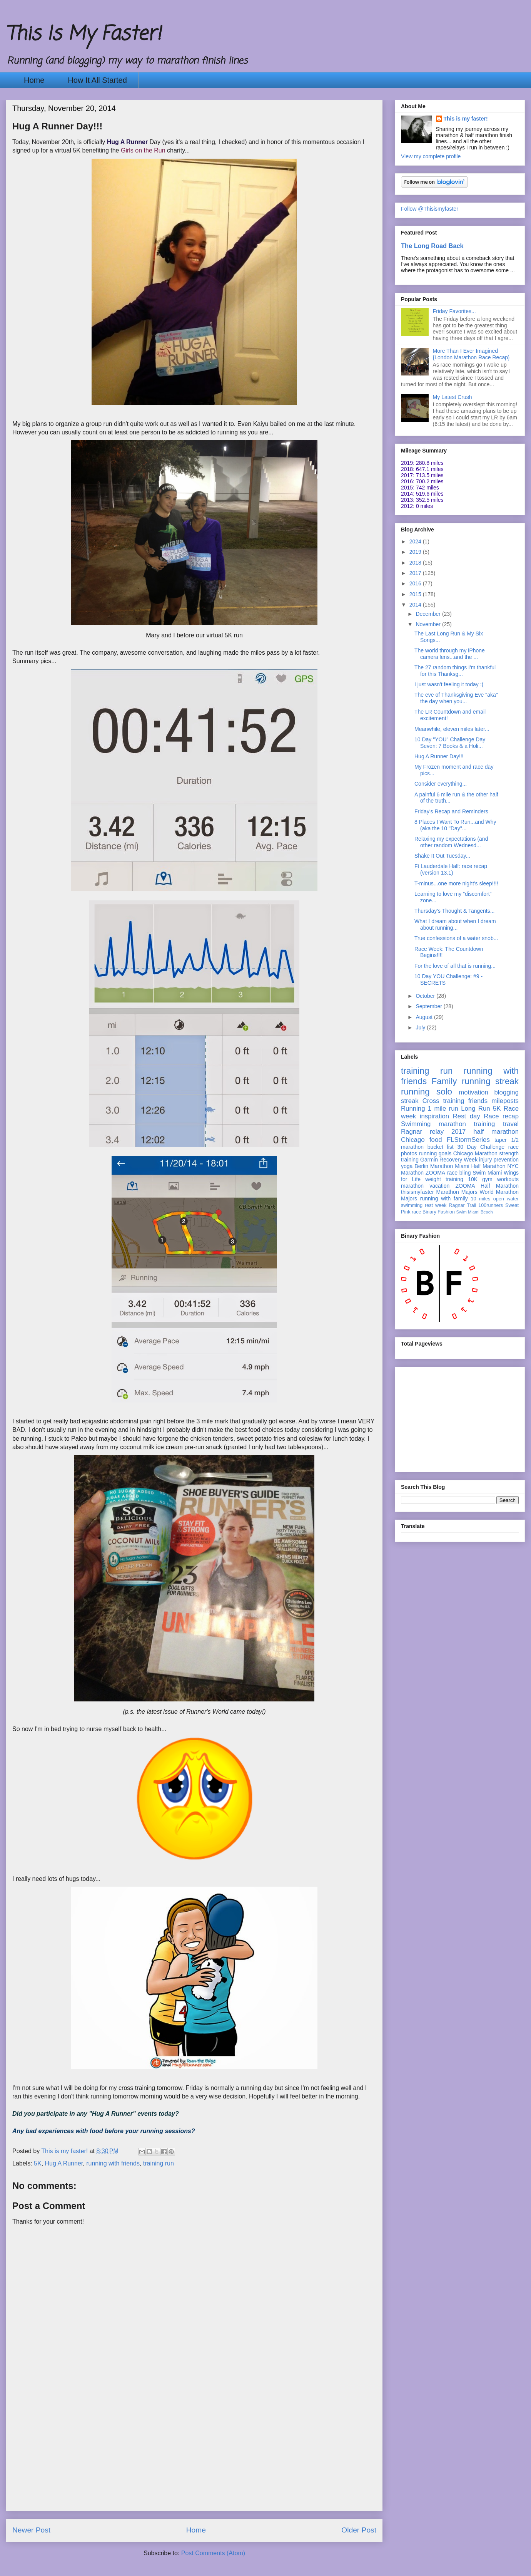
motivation (473, 1092)
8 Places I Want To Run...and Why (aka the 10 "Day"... (455, 825)
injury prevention (499, 1159)
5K (38, 2163)
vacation (439, 1186)
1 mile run (443, 1108)
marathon (412, 1186)
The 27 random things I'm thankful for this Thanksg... (455, 670)
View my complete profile (431, 156)
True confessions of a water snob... (456, 938)
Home (34, 80)
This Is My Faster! (83, 34)
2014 (416, 605)
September (429, 1006)
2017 (416, 573)
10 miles (480, 1199)
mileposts (505, 1100)
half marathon (496, 1131)
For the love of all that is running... (455, 966)
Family (444, 1081)
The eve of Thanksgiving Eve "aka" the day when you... (456, 698)
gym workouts (500, 1179)
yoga (406, 1166)
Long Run (475, 1108)
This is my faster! (466, 119)
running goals (435, 1153)
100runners (490, 1205)
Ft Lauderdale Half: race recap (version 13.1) (450, 869)
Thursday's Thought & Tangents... (454, 911)
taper (500, 1140)
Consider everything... (440, 784)
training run (158, 2163)
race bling (459, 1173)
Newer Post (31, 2530)
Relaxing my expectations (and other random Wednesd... (451, 842)
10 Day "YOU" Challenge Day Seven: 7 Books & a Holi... (449, 742)
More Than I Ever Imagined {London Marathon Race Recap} (471, 354)
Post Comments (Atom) (213, 2553)
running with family (444, 1198)
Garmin (429, 1159)
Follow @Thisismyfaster (429, 209)
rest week (435, 1205)
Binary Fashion (438, 1212)
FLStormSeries (468, 1139)
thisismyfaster (417, 1192)
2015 (416, 594)
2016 (416, 583)
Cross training (443, 1100)
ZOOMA (435, 1173)
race (416, 1212)
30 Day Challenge (480, 1147)
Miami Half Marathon (480, 1166)
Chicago (413, 1139)
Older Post (358, 2530)
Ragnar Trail (462, 1205)
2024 (416, 541)
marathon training (467, 1124)
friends (478, 1100)
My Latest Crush (452, 397)
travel (511, 1124)
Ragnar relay (422, 1131)
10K (473, 1179)
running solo (426, 1091)
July (421, 1027)
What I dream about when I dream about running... (455, 924)
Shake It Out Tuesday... (442, 856)
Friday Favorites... (454, 311)
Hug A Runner (64, 2163)
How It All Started (97, 80)
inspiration (434, 1116)
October (426, 996)
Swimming (416, 1124)
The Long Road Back (432, 245)
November (429, 624)
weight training (444, 1179)
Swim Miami (487, 1173)
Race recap (501, 1116)
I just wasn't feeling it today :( (448, 684)
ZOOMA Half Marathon (487, 1186)
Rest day (466, 1116)
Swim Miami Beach (474, 1212)
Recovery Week (458, 1159)
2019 (416, 552)
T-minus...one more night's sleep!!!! (456, 883)
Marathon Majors (457, 1192)
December (429, 614)
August (425, 1017)
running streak (490, 1081)
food (435, 1139)
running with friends (113, 2163)
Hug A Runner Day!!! (439, 756)
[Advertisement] (194, 2457)
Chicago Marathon (475, 1153)
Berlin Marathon (433, 1166)
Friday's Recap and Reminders (451, 811)
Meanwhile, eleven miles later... (451, 729)
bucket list (440, 1147)
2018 (416, 563)
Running (413, 1108)
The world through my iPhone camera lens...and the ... (449, 653)
